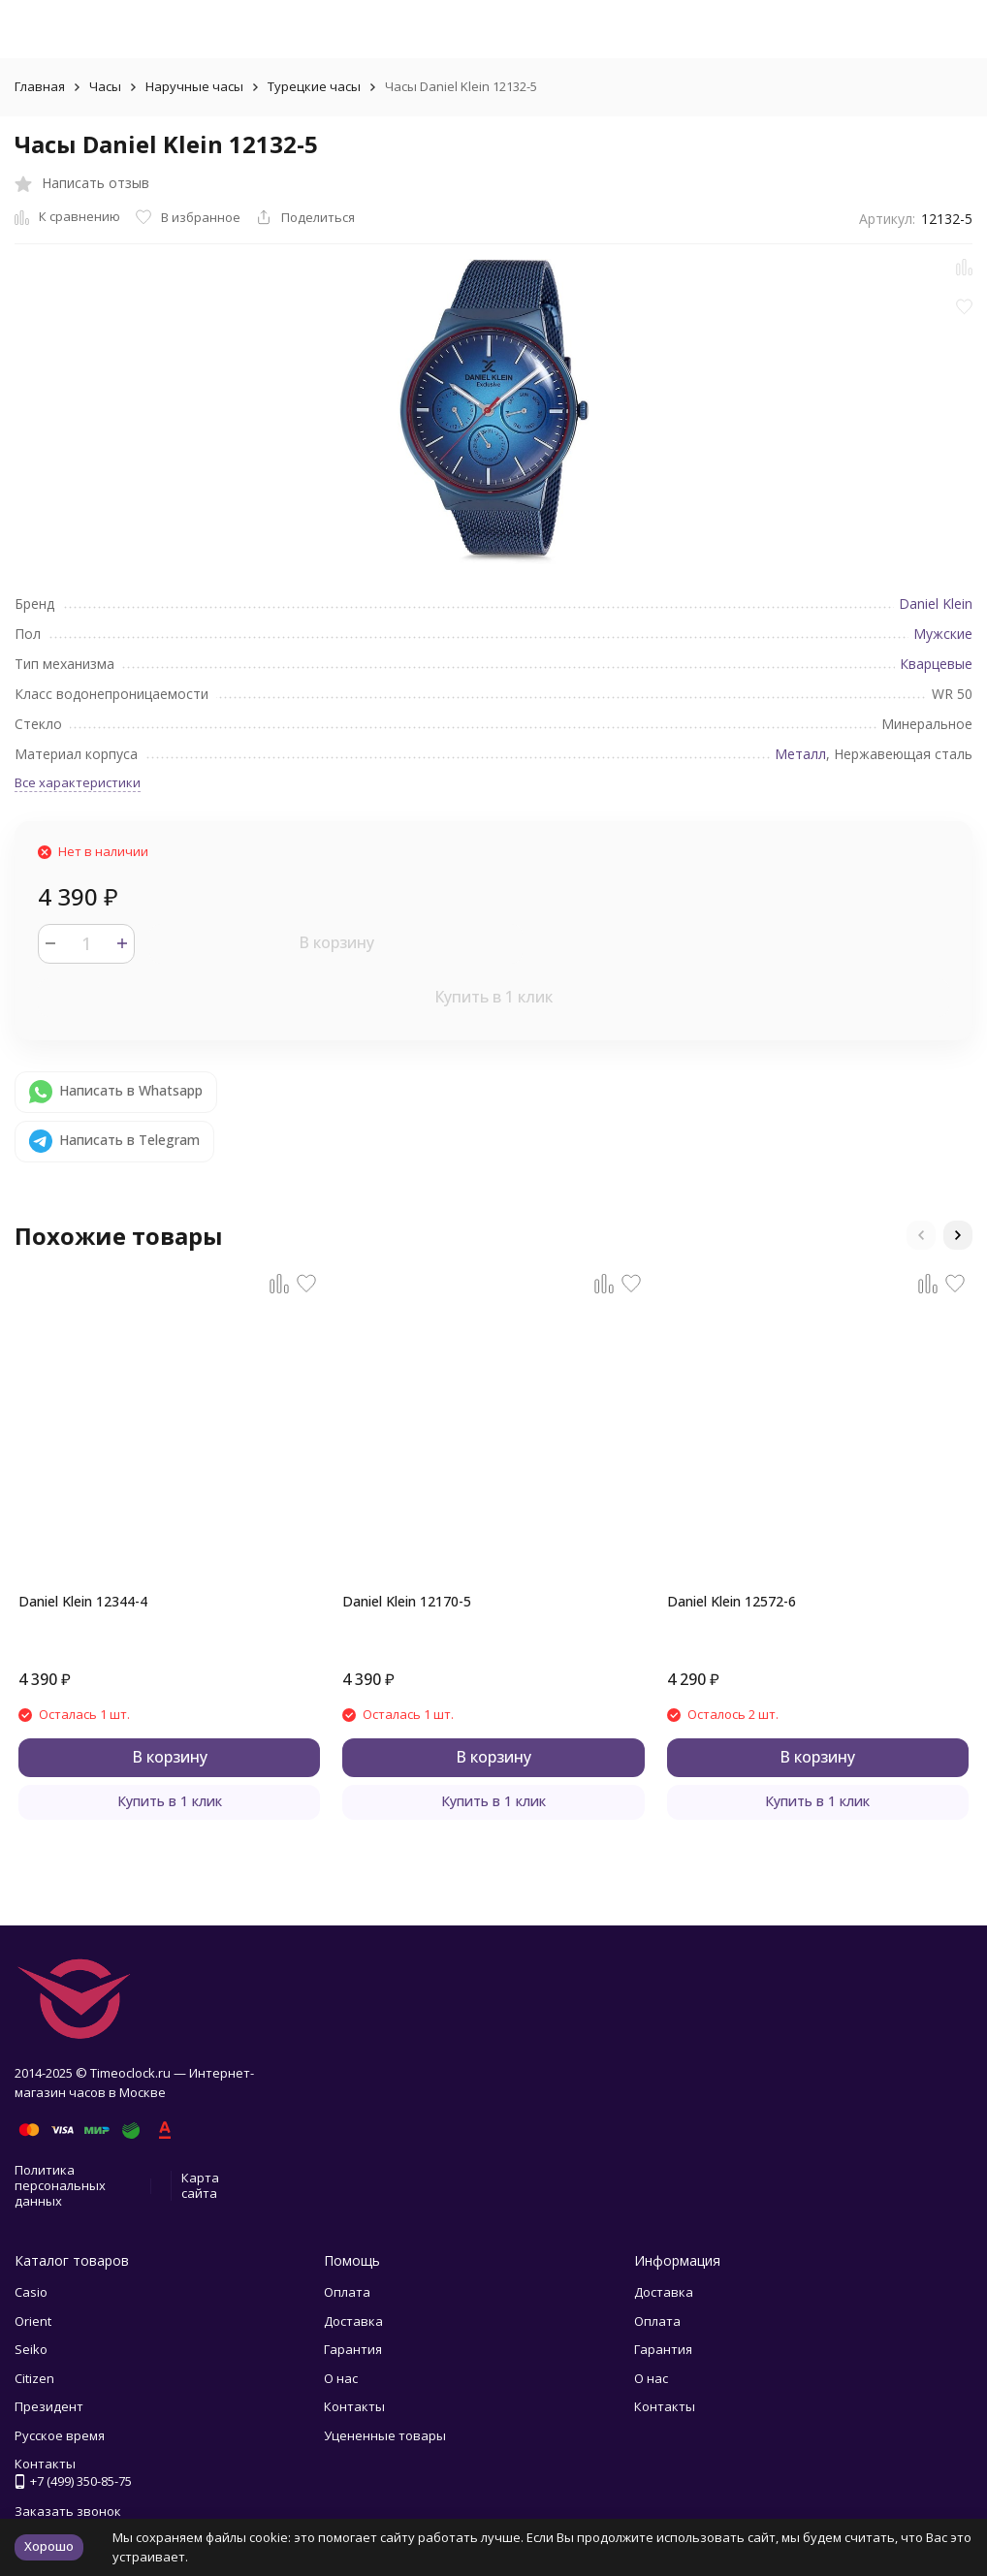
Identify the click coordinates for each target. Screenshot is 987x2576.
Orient (33, 2321)
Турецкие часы (314, 86)
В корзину (336, 942)
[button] (921, 1235)
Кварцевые (936, 663)
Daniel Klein (935, 603)
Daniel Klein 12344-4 (82, 1601)
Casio (31, 2292)
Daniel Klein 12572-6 (731, 1601)
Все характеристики (78, 782)
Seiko (31, 2349)
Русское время (60, 2435)
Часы (105, 86)
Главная (40, 86)
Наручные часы (194, 86)
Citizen (34, 2378)
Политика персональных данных (60, 2185)
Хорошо (49, 2546)
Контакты (354, 2406)
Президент (49, 2406)
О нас (341, 2378)
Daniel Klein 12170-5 (406, 1601)
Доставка (353, 2321)
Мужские (942, 633)
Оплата (347, 2292)
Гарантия (353, 2349)
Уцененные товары (385, 2435)
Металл (800, 754)
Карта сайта (200, 2185)
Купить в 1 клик (493, 996)
